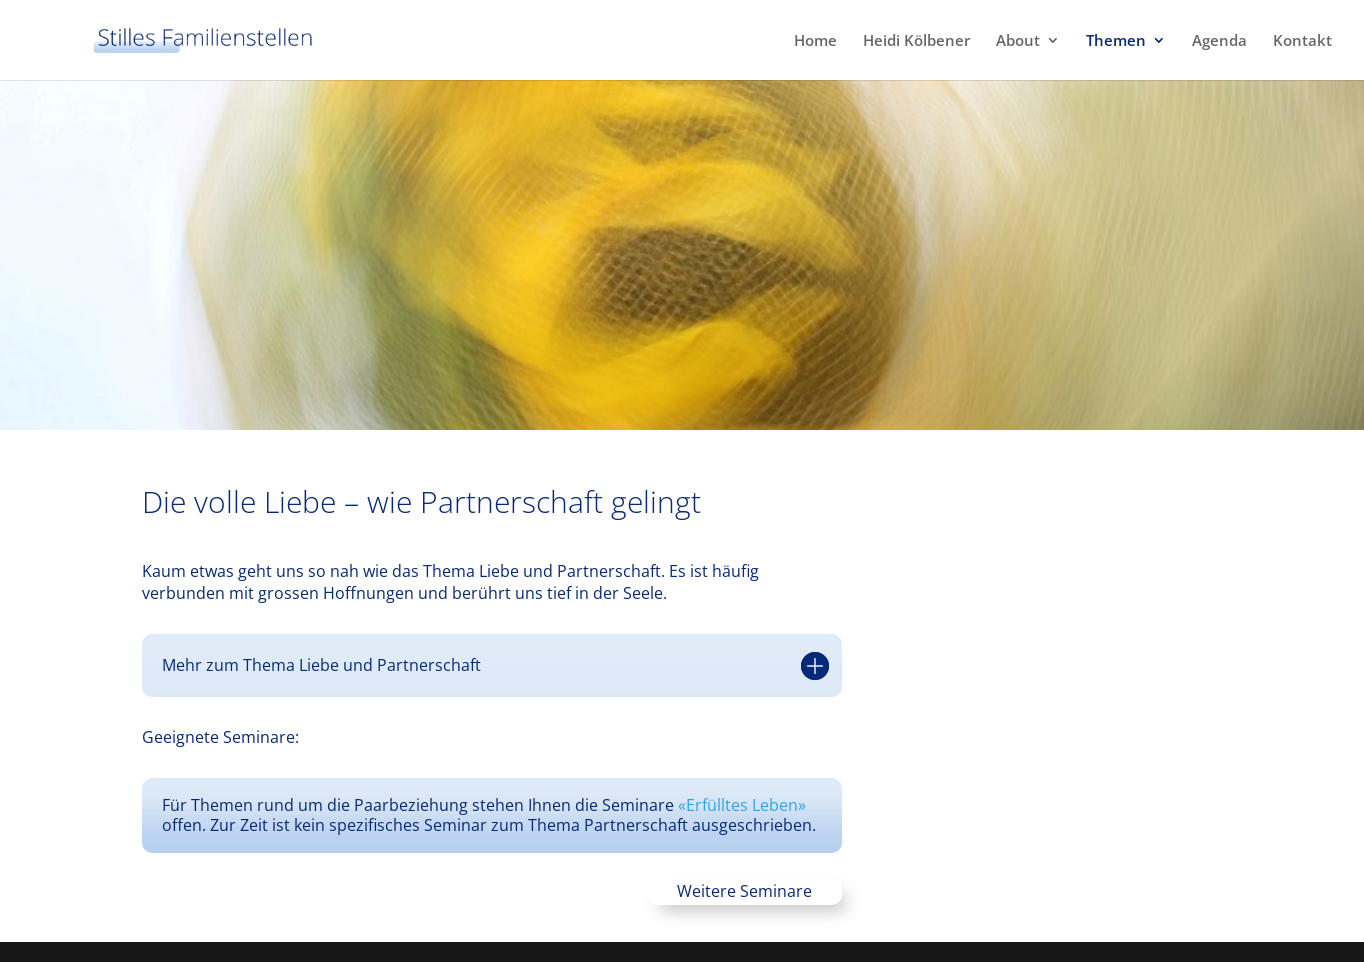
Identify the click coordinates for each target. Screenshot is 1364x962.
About (1018, 41)
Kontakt (1302, 41)
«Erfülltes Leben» (742, 805)
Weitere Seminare (744, 891)
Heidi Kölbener (916, 41)
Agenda (1219, 41)
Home (815, 41)
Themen (1116, 41)
